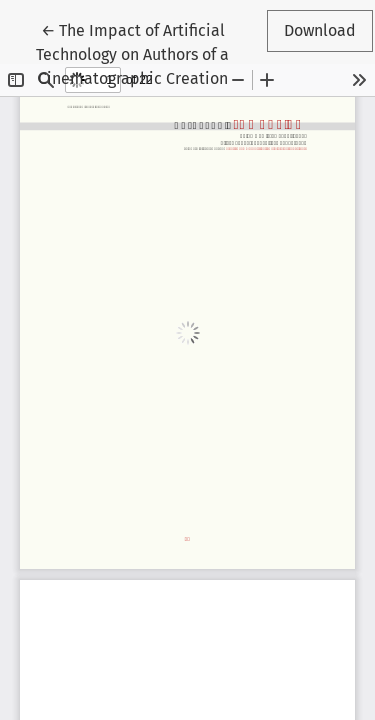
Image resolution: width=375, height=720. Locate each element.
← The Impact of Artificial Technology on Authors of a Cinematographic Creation (134, 53)
